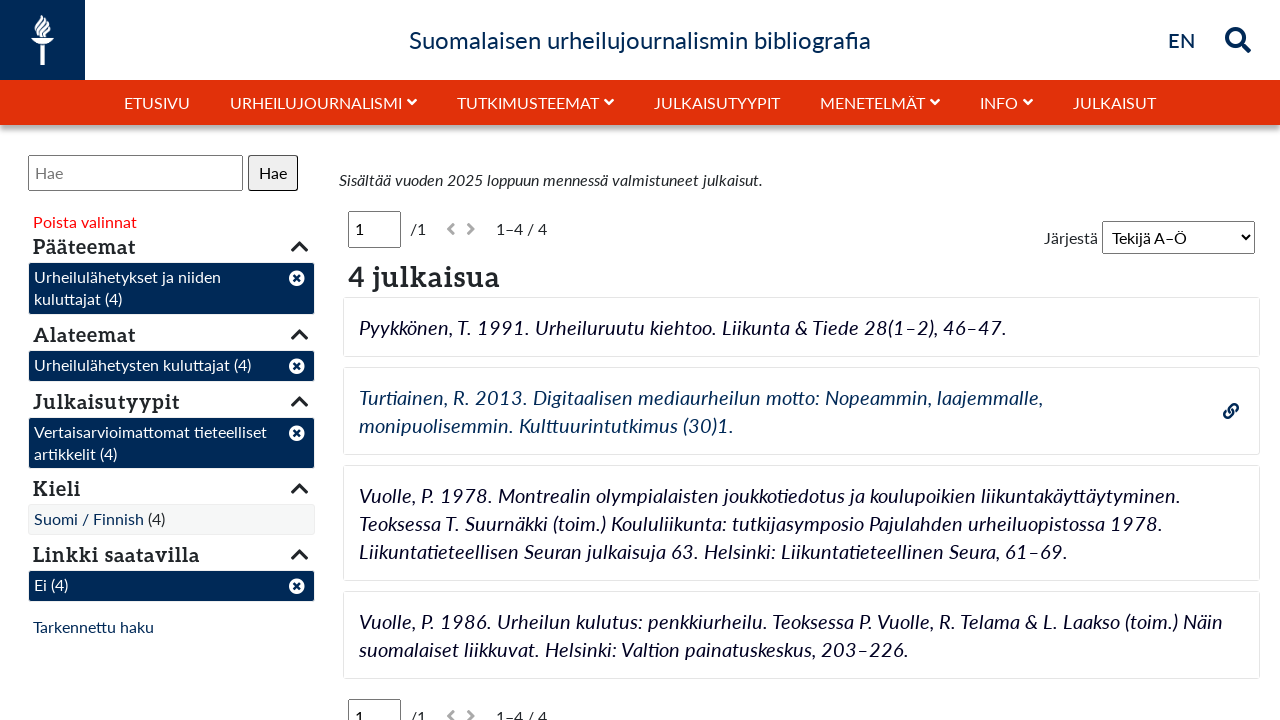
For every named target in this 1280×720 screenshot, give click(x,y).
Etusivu (157, 102)
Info (999, 102)
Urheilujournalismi (316, 102)
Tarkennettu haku (93, 626)
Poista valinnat (85, 221)
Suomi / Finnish (89, 518)
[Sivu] (374, 229)
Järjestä (1071, 237)
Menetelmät (872, 102)
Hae (273, 172)
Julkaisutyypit (717, 102)
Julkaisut (1114, 102)
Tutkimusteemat (528, 102)
